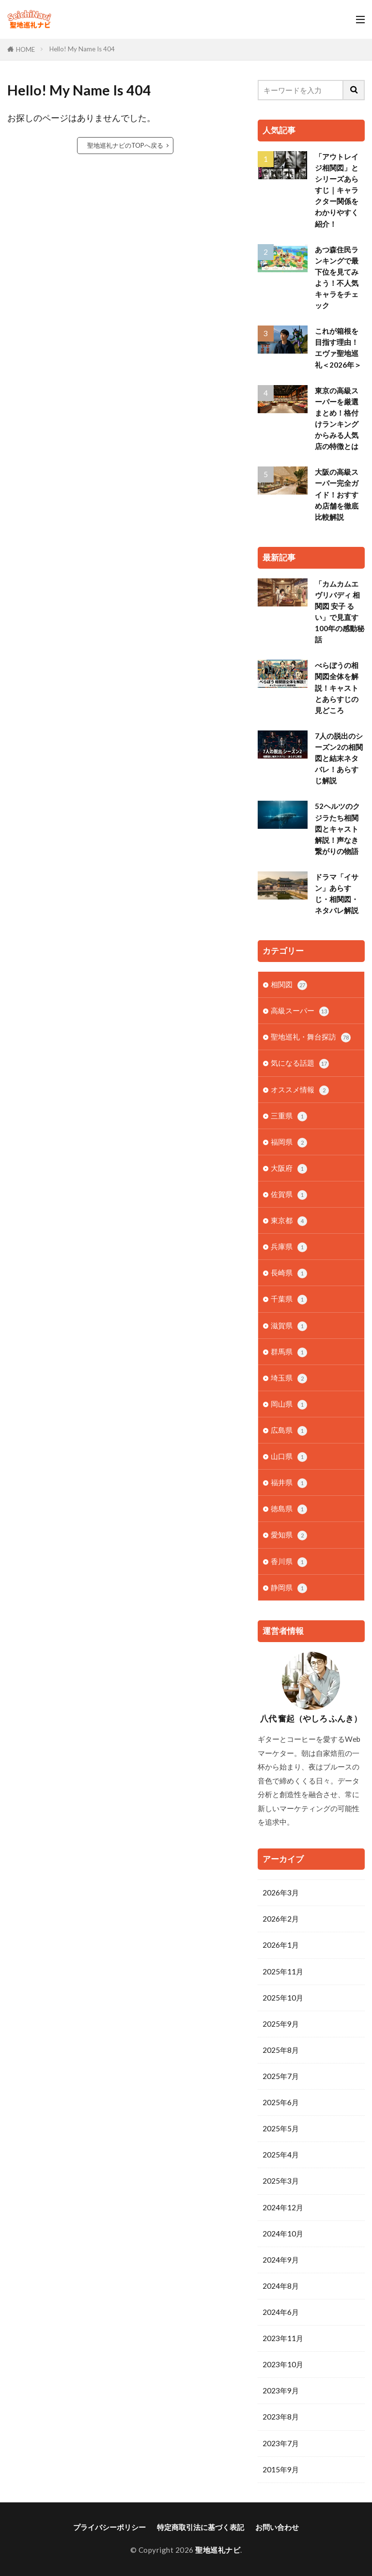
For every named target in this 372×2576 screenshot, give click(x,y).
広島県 (289, 1431)
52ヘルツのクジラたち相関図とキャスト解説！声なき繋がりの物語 (337, 828)
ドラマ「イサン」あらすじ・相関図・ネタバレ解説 (336, 893)
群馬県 (289, 1352)
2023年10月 (283, 2364)
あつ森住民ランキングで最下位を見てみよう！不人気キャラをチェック (336, 277)
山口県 (289, 1457)
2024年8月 (281, 2285)
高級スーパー (300, 1011)
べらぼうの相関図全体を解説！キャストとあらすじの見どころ (336, 687)
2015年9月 (281, 2469)
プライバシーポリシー (109, 2527)
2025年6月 (281, 2102)
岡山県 (289, 1404)
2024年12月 (283, 2207)
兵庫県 (289, 1247)
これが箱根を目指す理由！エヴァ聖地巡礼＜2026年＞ (338, 347)
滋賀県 (289, 1326)
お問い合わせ (277, 2527)
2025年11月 (283, 1971)
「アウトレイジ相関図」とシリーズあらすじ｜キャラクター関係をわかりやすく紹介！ (336, 190)
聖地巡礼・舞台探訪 (311, 1037)
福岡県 (289, 1142)
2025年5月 (281, 2128)
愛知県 (289, 1535)
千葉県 (289, 1299)
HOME (25, 49)
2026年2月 (281, 1918)
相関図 (289, 985)
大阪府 (289, 1169)
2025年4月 (281, 2154)
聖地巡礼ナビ (217, 2549)
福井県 (289, 1483)
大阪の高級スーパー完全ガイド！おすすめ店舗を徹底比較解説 (336, 494)
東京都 (289, 1221)
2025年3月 (281, 2180)
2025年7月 (281, 2076)
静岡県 (289, 1588)
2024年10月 (283, 2233)
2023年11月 (283, 2338)
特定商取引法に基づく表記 (200, 2527)
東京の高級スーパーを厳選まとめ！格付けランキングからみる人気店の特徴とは (336, 418)
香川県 (289, 1562)
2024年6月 (281, 2312)
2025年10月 (283, 1997)
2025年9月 (281, 2023)
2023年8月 (281, 2416)
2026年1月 (281, 1944)
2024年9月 (281, 2259)
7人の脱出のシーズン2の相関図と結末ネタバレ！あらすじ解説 (339, 758)
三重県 (289, 1116)
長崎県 (289, 1273)
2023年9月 (281, 2390)
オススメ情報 (300, 1090)
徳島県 (289, 1509)
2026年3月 (281, 1892)
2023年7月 (281, 2443)
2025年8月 (281, 2050)
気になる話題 (300, 1063)
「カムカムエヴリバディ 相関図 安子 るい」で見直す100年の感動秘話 (339, 611)
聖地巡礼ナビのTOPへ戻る (125, 145)
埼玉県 (289, 1378)
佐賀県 (289, 1195)
